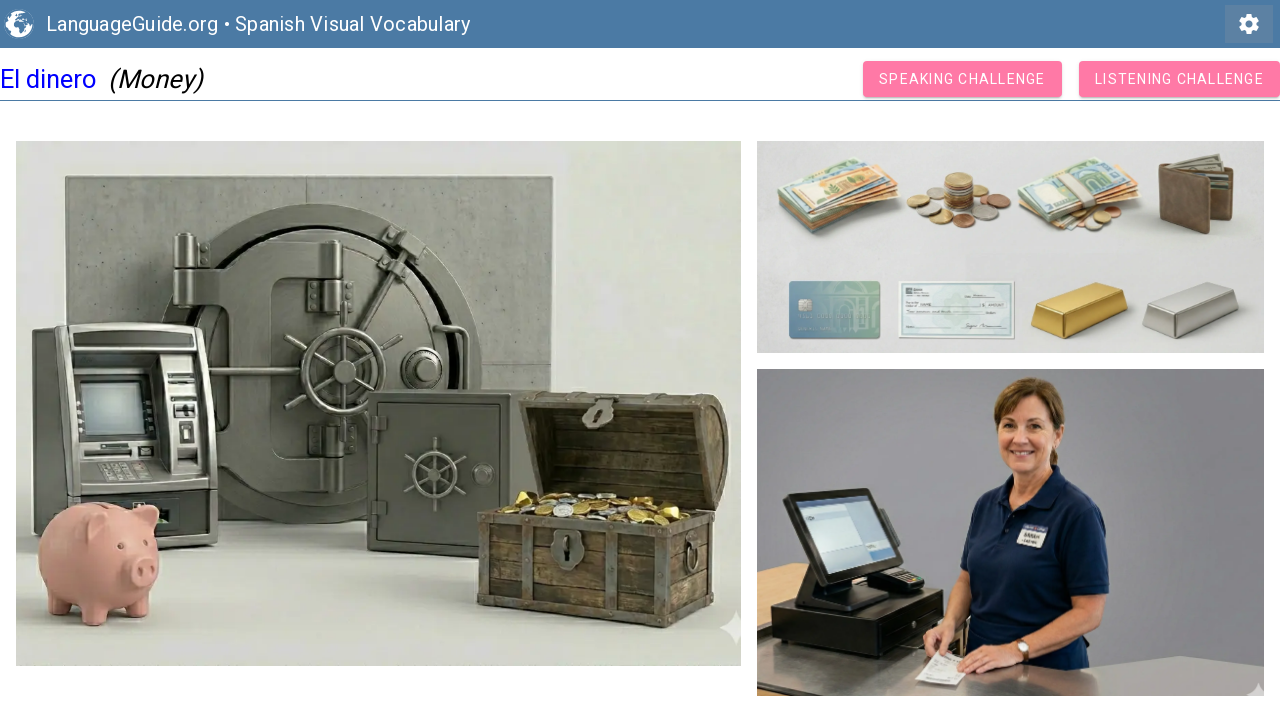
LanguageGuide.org (132, 24)
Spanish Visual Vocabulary (352, 24)
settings (1249, 24)
